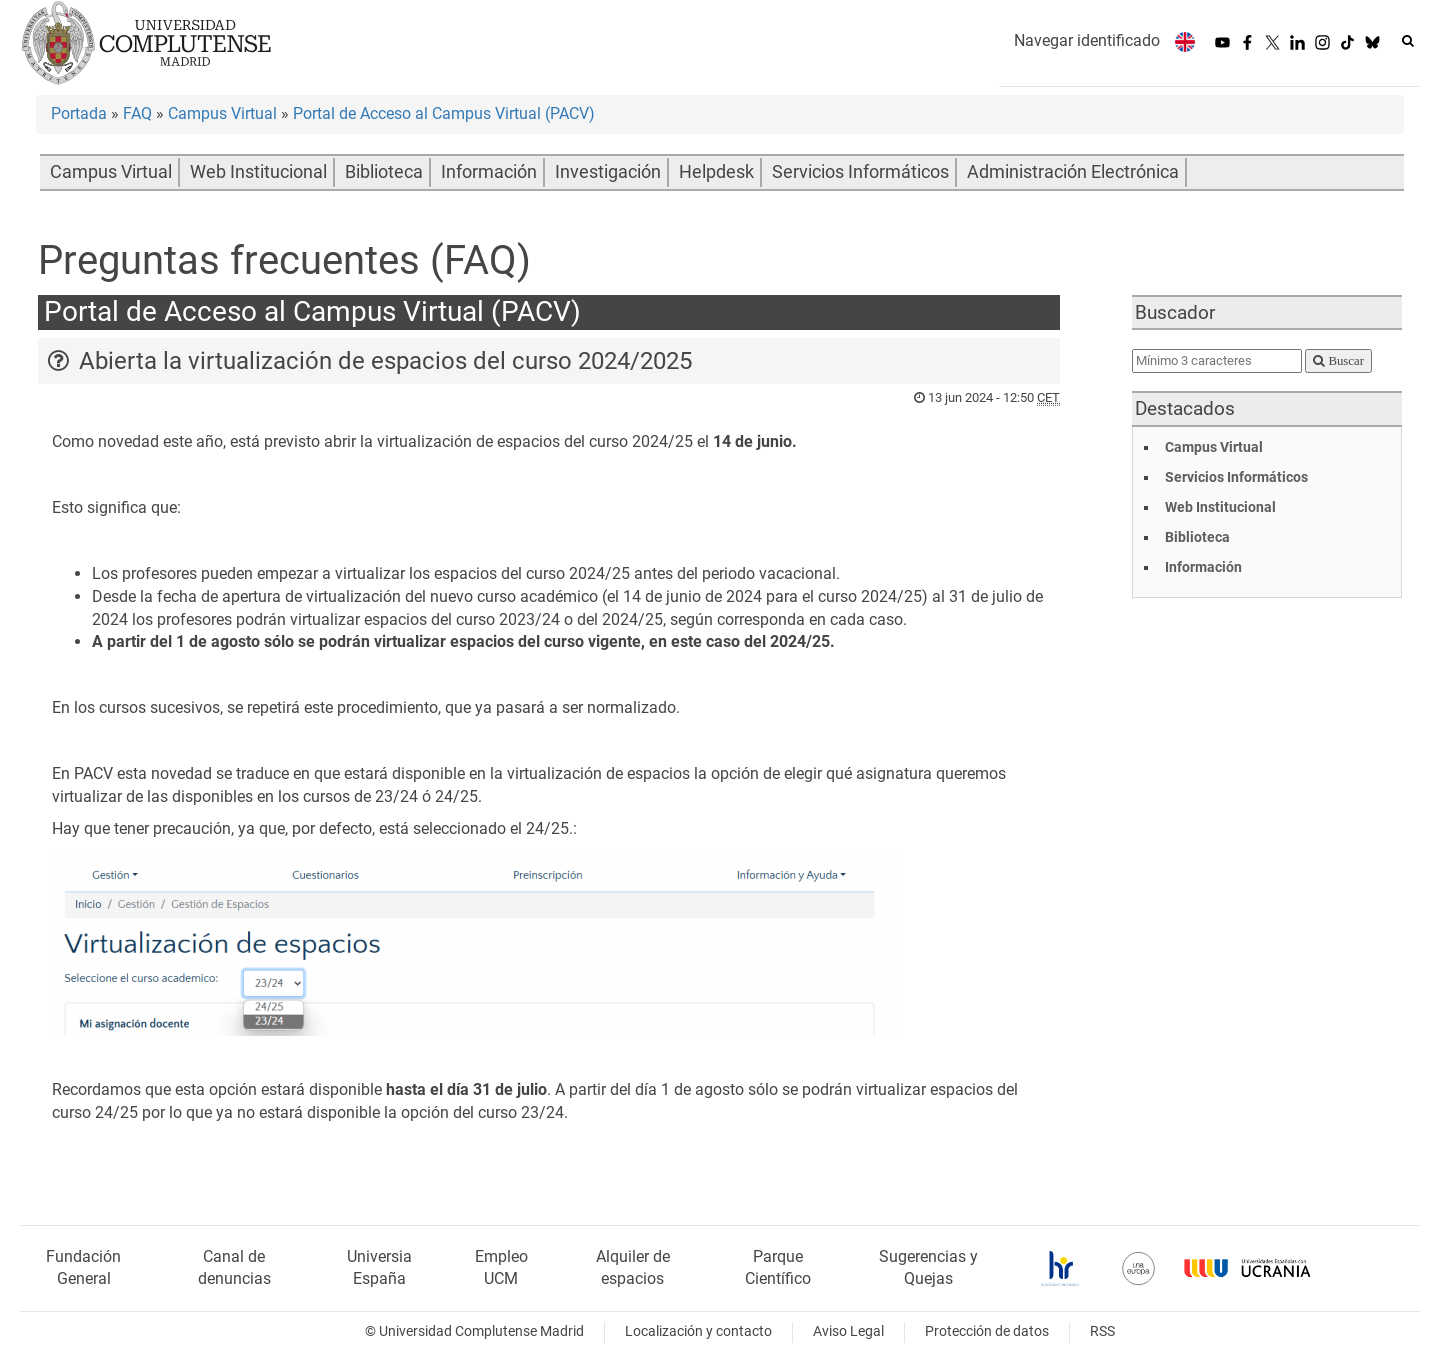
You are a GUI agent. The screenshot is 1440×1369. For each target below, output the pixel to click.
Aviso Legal (848, 1331)
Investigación (608, 172)
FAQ (137, 113)
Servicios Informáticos (860, 172)
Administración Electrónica (1073, 172)
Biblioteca (384, 172)
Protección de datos (987, 1331)
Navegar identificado (1087, 40)
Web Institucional (258, 172)
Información (489, 172)
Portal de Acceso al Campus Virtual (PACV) (444, 113)
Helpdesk (716, 172)
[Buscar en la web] (1408, 41)
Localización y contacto (698, 1331)
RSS (1102, 1331)
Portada (79, 113)
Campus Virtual (222, 113)
